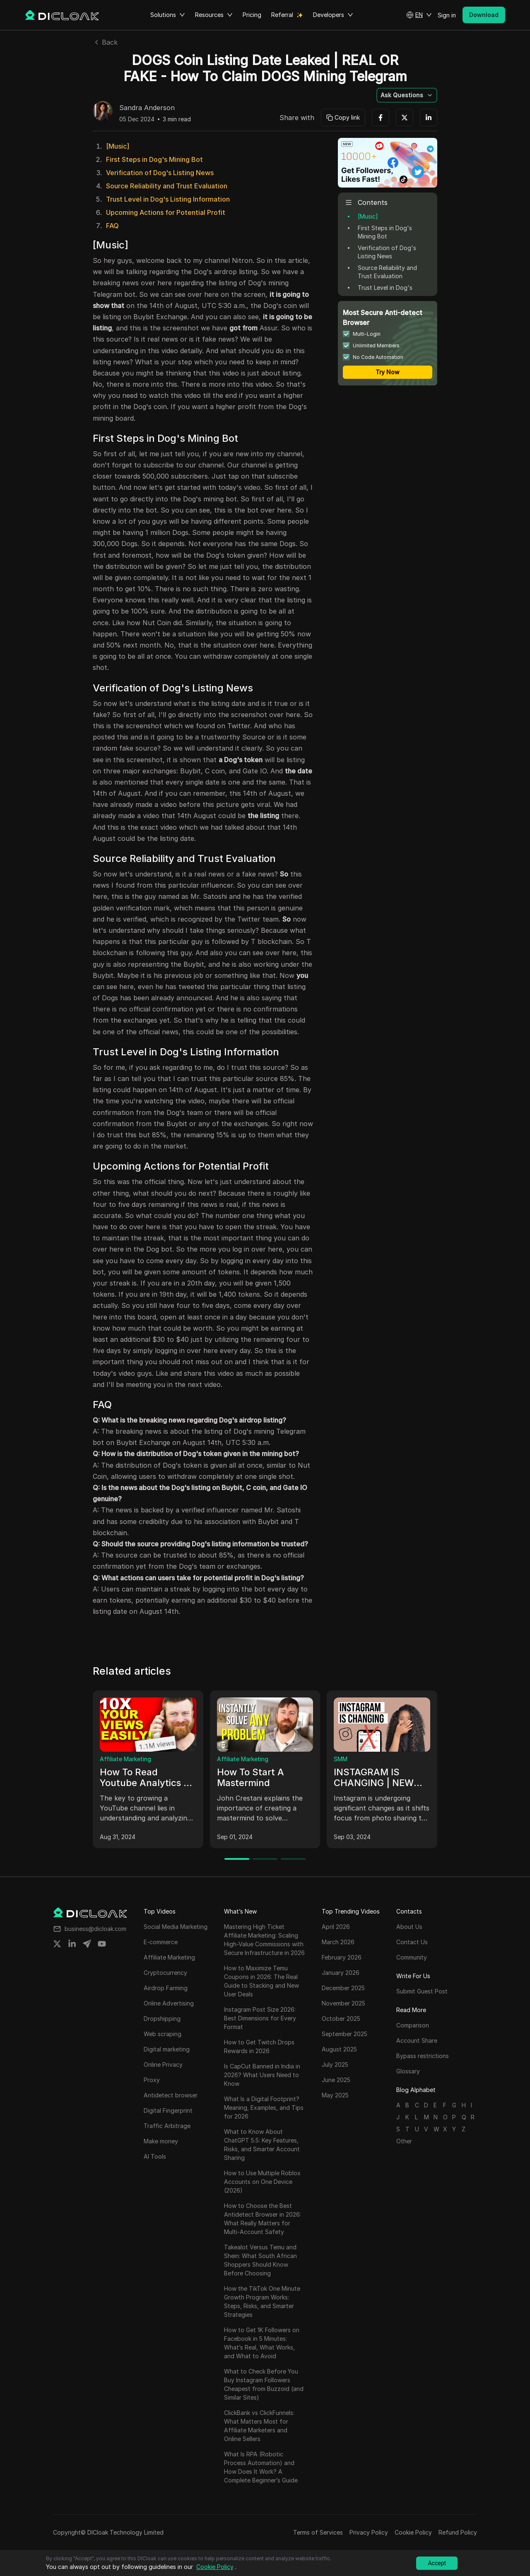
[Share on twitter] (57, 1944)
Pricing (252, 14)
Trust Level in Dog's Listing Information (168, 199)
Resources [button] (214, 15)
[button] (419, 15)
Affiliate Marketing (125, 1758)
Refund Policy (457, 2532)
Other (404, 2141)
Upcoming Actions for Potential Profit (165, 212)
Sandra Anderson (147, 108)
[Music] (117, 146)
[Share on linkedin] (72, 1944)
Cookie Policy (413, 2532)
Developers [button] (333, 15)
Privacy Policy (368, 2532)
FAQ (112, 225)
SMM (340, 1758)
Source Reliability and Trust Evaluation (166, 186)
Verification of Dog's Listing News (160, 173)
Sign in (447, 15)
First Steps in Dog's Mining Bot (154, 159)
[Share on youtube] (102, 1944)
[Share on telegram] (87, 1944)
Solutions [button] (167, 15)
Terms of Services (318, 2532)
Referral (282, 14)
